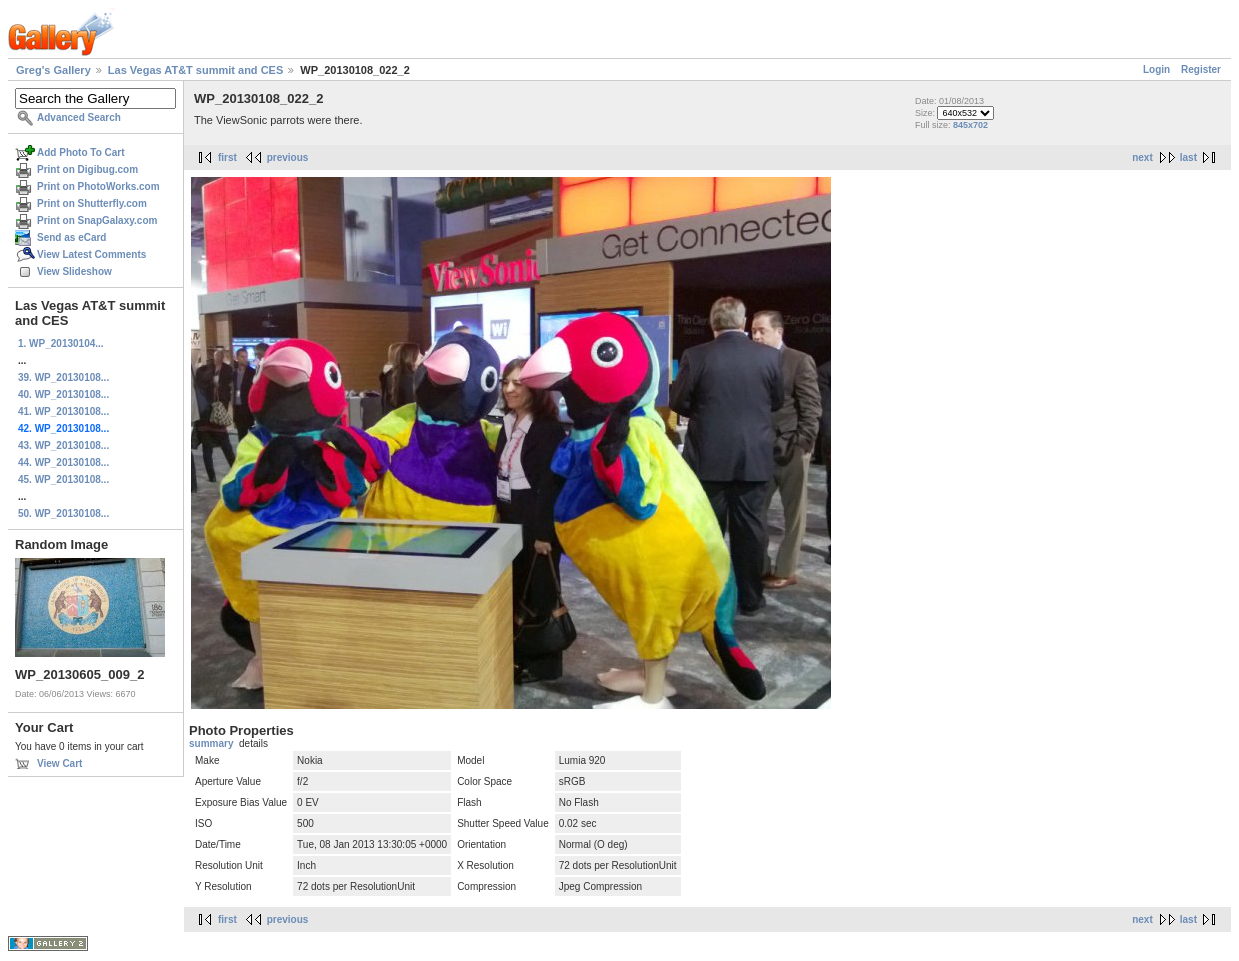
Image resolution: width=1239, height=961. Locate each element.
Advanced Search (79, 117)
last (1188, 157)
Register (1201, 69)
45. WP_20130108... (63, 479)
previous (288, 157)
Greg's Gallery (53, 70)
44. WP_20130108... (63, 462)
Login (1156, 69)
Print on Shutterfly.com (92, 203)
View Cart (59, 763)
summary (211, 743)
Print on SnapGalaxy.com (97, 220)
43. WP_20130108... (63, 445)
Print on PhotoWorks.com (98, 186)
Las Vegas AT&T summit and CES (195, 70)
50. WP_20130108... (63, 513)
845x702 (970, 125)
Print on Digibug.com (87, 169)
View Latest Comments (91, 254)
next (1142, 157)
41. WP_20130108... (63, 411)
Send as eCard (71, 237)
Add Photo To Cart (81, 152)
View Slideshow (74, 271)
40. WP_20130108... (63, 394)
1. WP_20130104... (61, 343)
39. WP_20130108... (63, 377)
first (227, 157)
